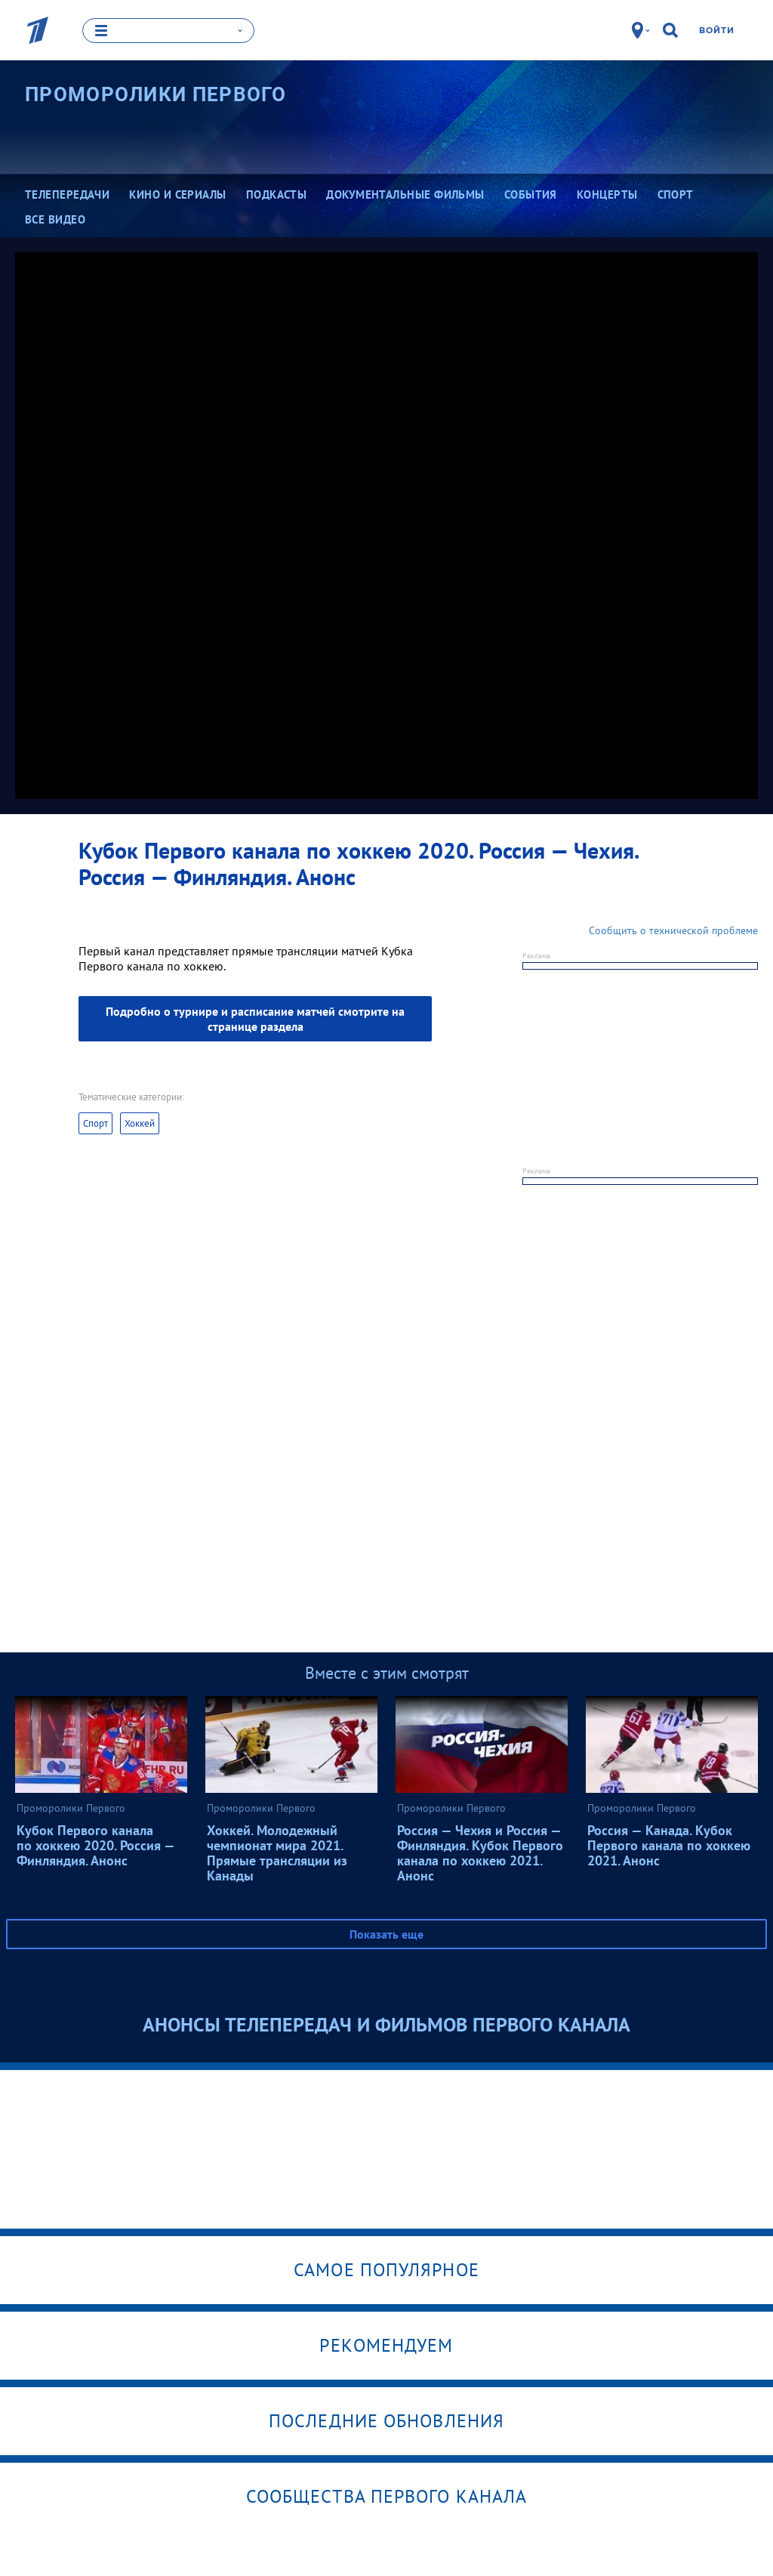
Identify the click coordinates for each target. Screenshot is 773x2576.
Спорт (95, 1122)
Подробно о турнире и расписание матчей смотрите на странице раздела (255, 1018)
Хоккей (140, 1122)
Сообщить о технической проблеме (673, 929)
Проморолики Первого (156, 94)
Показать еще (386, 1933)
